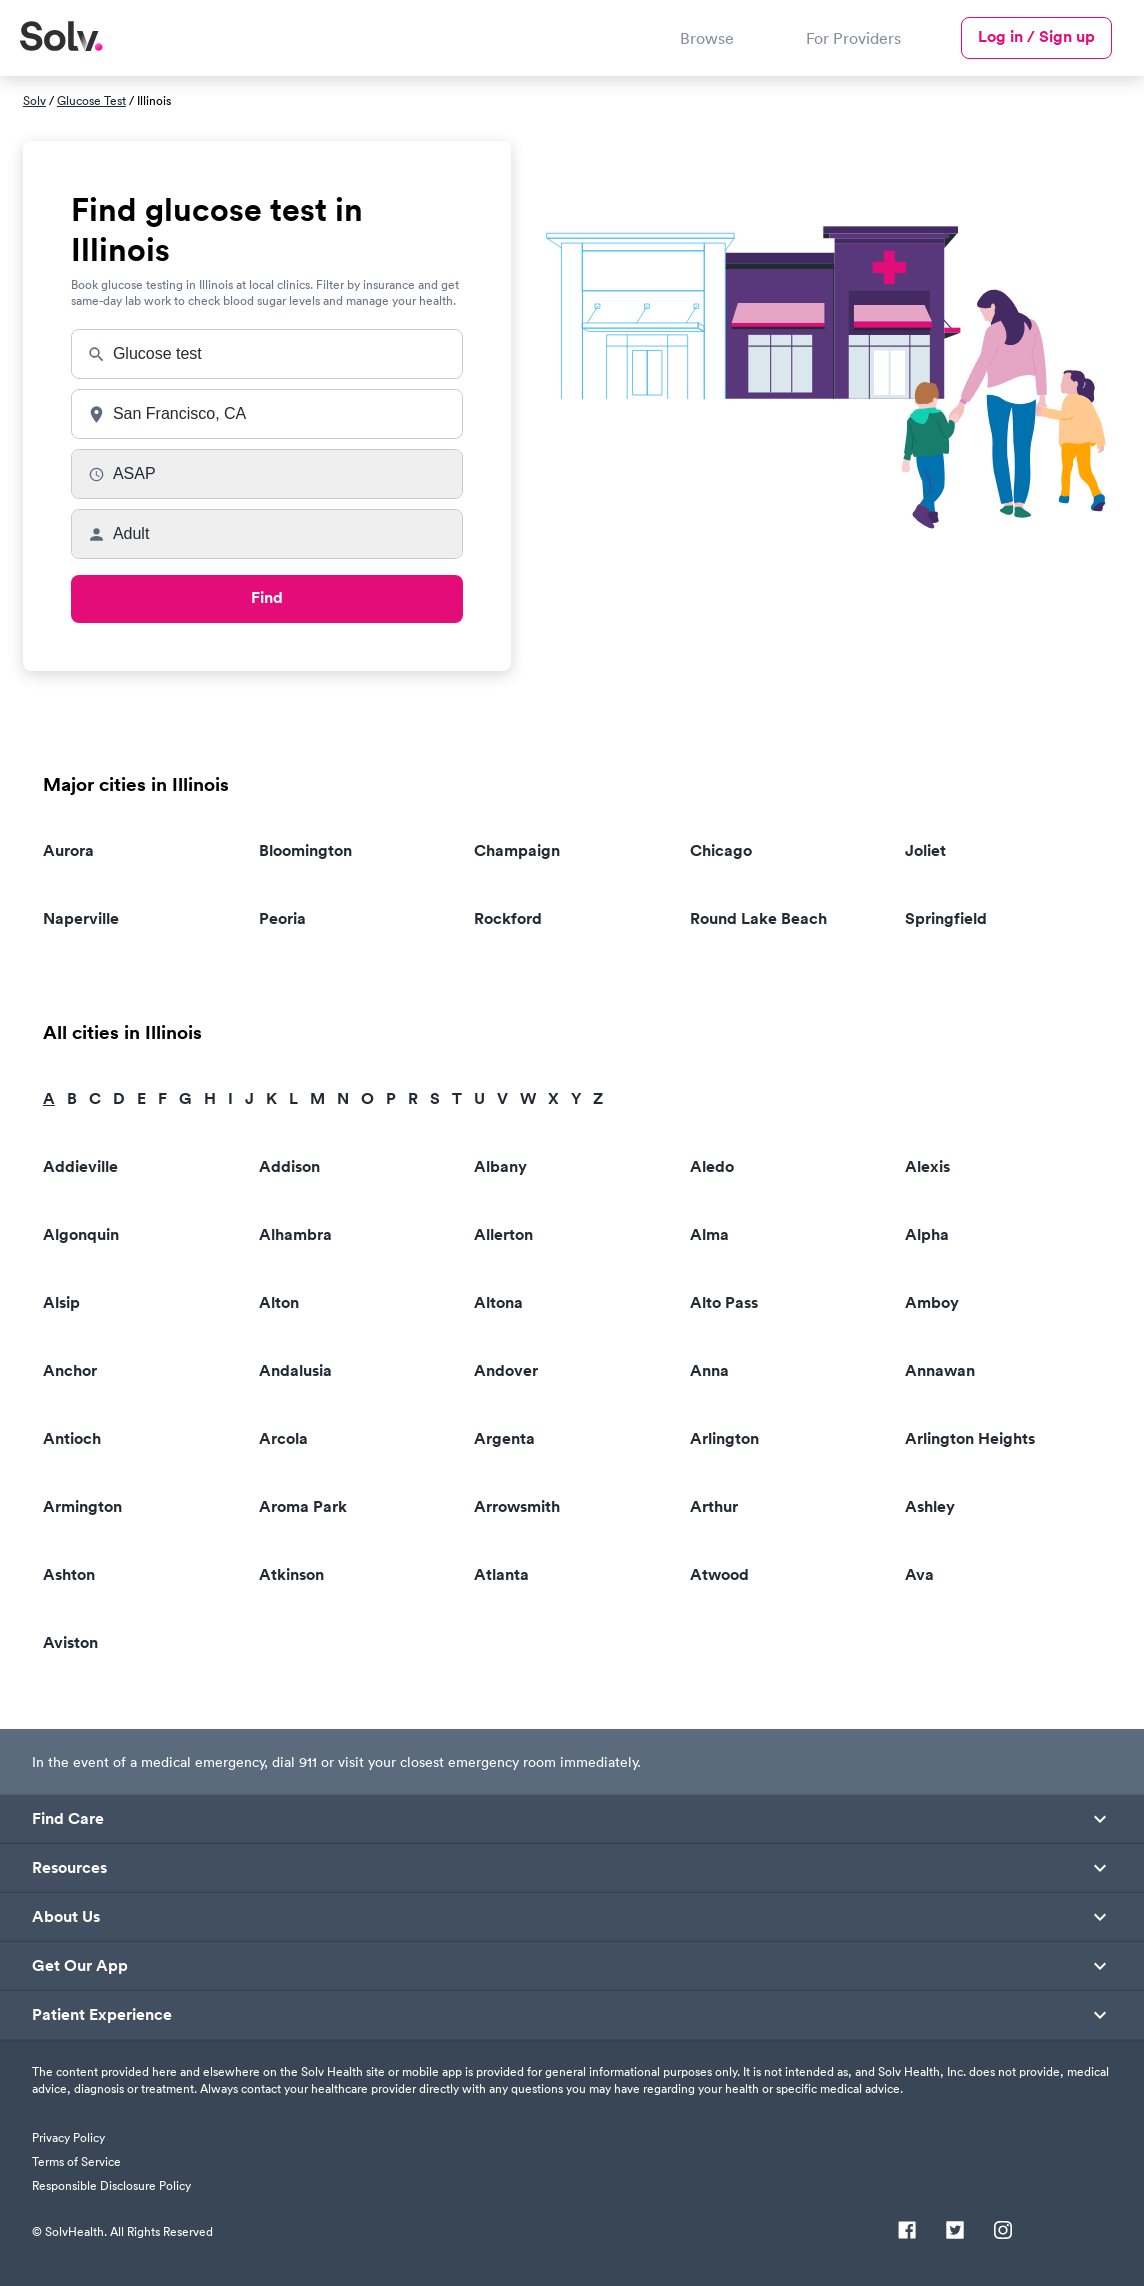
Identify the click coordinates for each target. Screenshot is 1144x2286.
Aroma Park (303, 1506)
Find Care (68, 1819)
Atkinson (291, 1574)
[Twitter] (955, 2232)
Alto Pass (724, 1302)
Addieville (80, 1166)
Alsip (61, 1302)
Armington (82, 1506)
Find (267, 597)
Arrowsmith (517, 1506)
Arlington (724, 1438)
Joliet (925, 850)
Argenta (504, 1438)
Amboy (932, 1302)
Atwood (719, 1574)
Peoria (282, 918)
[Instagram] (1003, 2232)
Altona (498, 1302)
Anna (709, 1370)
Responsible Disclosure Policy (111, 2185)
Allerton (503, 1234)
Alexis (927, 1166)
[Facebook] (907, 2232)
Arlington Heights (970, 1438)
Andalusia (295, 1370)
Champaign (517, 850)
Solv (34, 100)
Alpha (927, 1234)
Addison (289, 1166)
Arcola (283, 1438)
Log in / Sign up (1036, 36)
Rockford (508, 918)
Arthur (714, 1506)
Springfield (946, 918)
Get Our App (80, 1966)
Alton (279, 1302)
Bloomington (305, 850)
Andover (506, 1370)
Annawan (940, 1370)
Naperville (81, 918)
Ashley (930, 1506)
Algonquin (81, 1234)
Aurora (68, 850)
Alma (709, 1234)
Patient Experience (102, 2015)
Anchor (70, 1370)
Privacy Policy (68, 2137)
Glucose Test (91, 100)
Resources (69, 1868)
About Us (66, 1917)
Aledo (712, 1166)
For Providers (853, 38)
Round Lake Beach (758, 918)
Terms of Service (76, 2161)
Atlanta (501, 1574)
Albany (500, 1166)
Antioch (72, 1438)
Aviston (70, 1642)
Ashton (69, 1574)
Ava (919, 1574)
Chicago (721, 850)
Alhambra (295, 1234)
